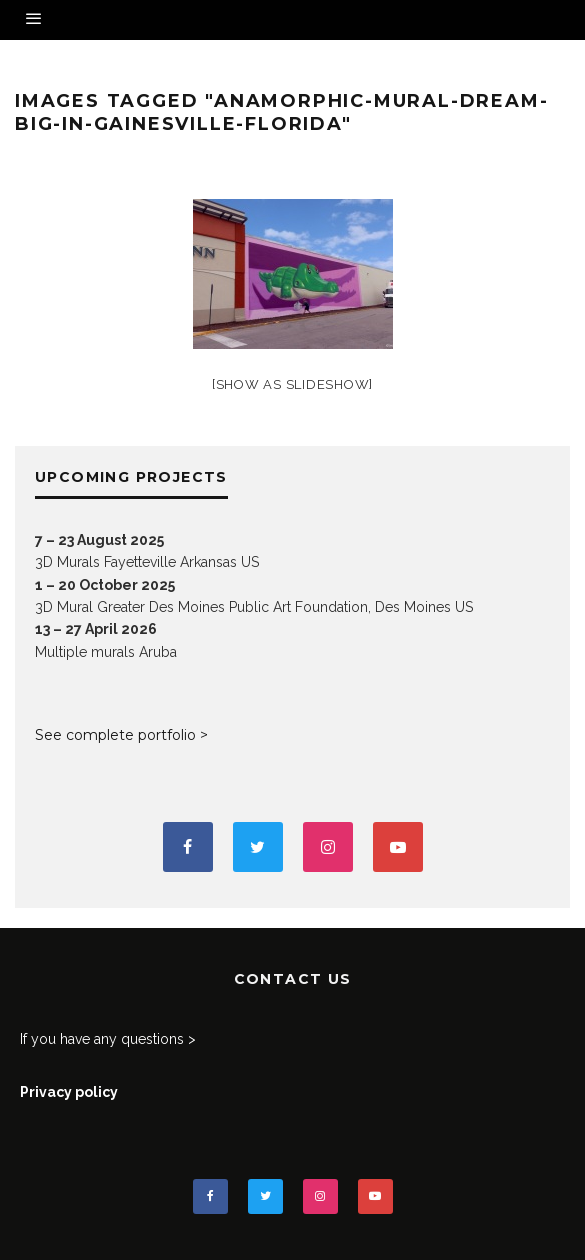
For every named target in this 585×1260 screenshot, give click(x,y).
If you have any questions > (108, 1039)
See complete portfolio (115, 735)
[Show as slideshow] (292, 384)
